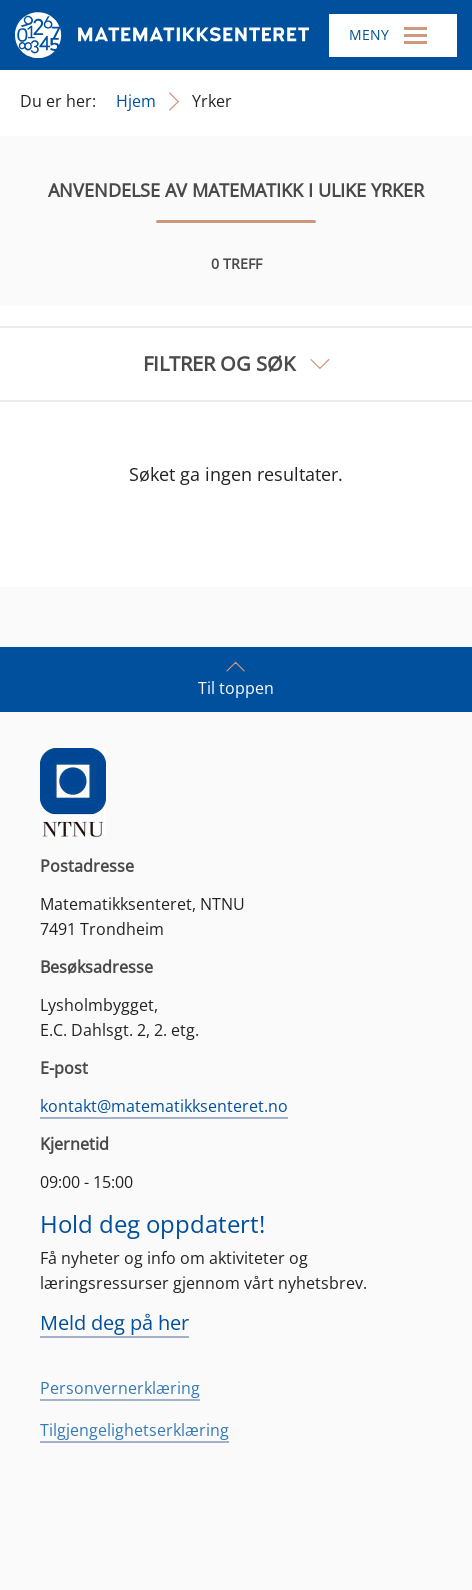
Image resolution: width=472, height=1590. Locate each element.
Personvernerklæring (120, 1388)
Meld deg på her (114, 1322)
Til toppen (236, 678)
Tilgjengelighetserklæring (134, 1430)
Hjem (136, 101)
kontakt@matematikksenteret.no (164, 1106)
